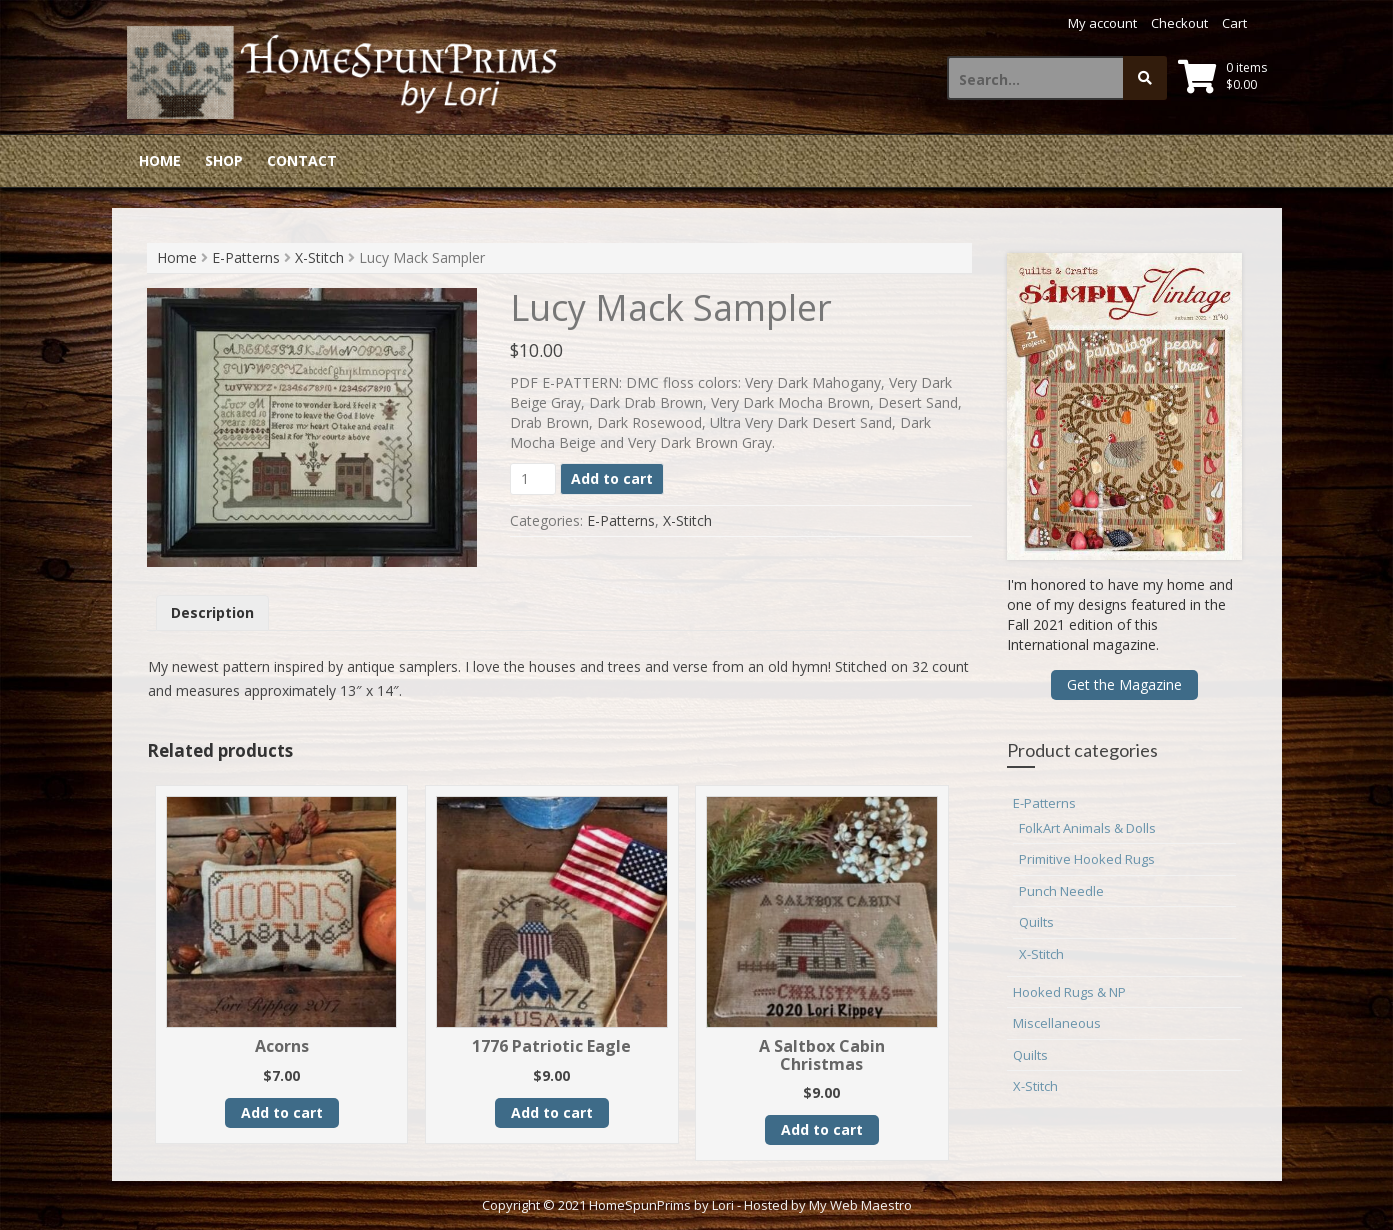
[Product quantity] (533, 479)
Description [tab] (212, 612)
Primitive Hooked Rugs (1087, 859)
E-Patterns (246, 257)
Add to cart (612, 478)
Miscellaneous (1057, 1023)
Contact (302, 160)
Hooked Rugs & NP (1069, 992)
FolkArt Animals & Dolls (1087, 828)
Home (160, 160)
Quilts (1036, 922)
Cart (1234, 23)
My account (1102, 23)
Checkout (1179, 23)
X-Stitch (319, 257)
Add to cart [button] (282, 1112)
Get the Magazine (1124, 684)
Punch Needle (1061, 891)
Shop (224, 160)
